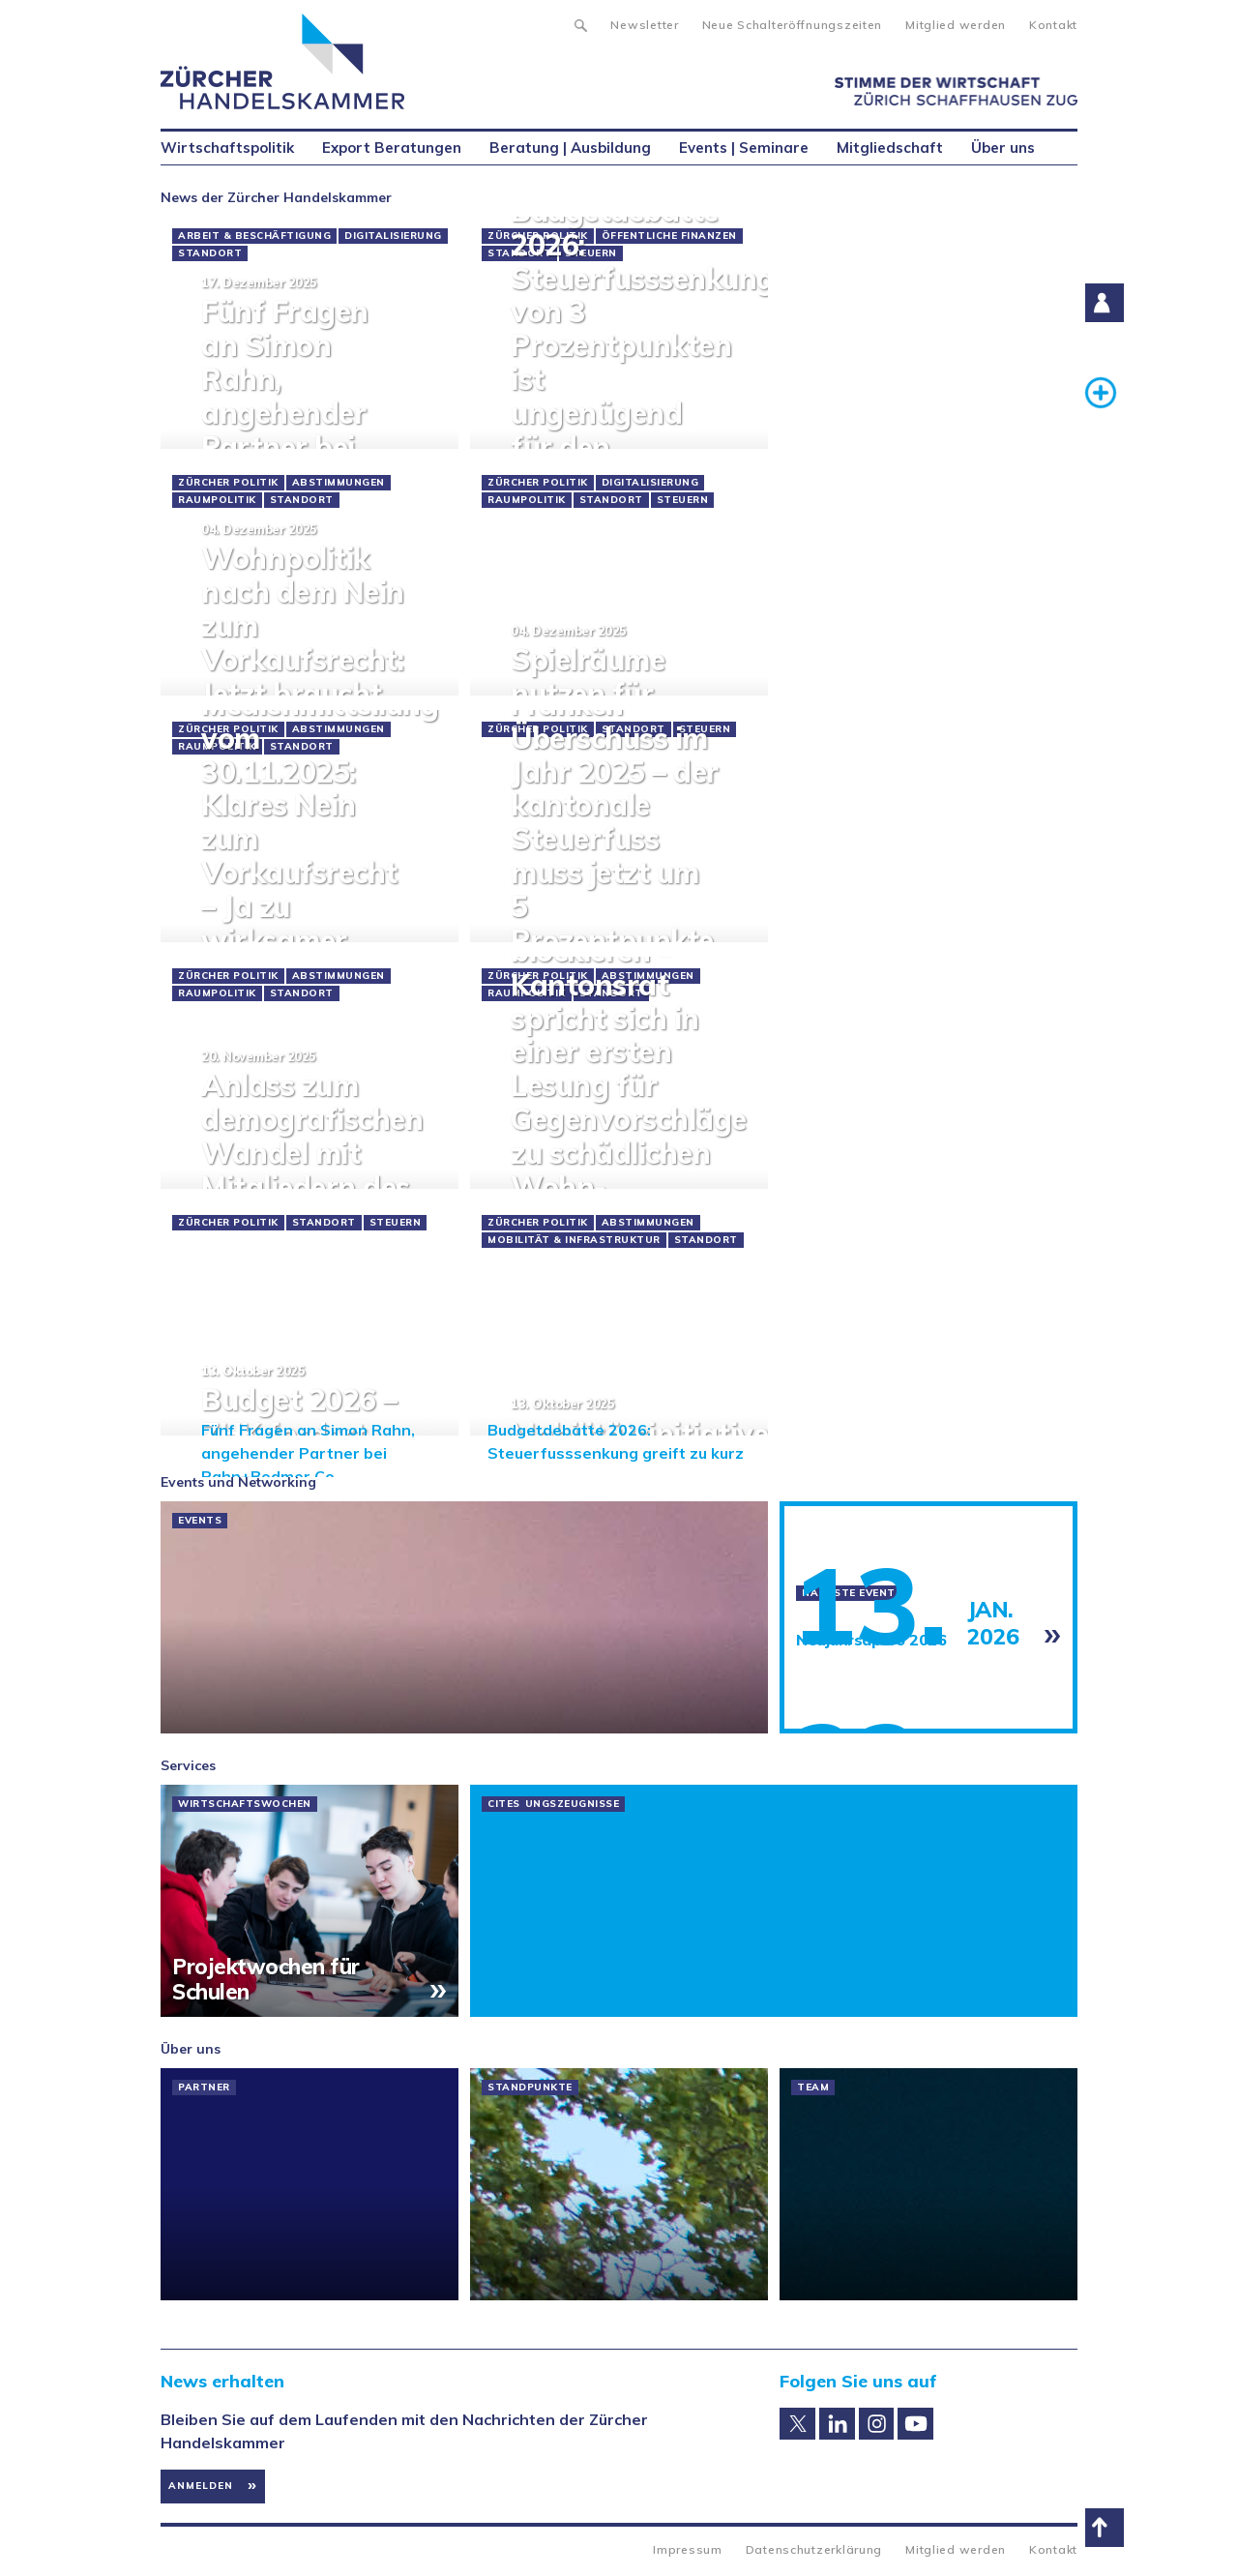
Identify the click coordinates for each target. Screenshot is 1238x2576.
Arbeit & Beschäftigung (254, 236)
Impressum (687, 2549)
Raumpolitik (217, 500)
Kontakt (1053, 24)
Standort (210, 253)
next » (1051, 1391)
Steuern (683, 500)
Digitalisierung (393, 236)
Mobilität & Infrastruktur (574, 1240)
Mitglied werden (955, 24)
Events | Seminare (744, 147)
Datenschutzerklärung (814, 2549)
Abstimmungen (338, 483)
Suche (580, 23)
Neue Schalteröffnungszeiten (792, 24)
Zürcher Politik (228, 483)
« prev (186, 1391)
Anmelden (200, 2485)
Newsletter (644, 24)
